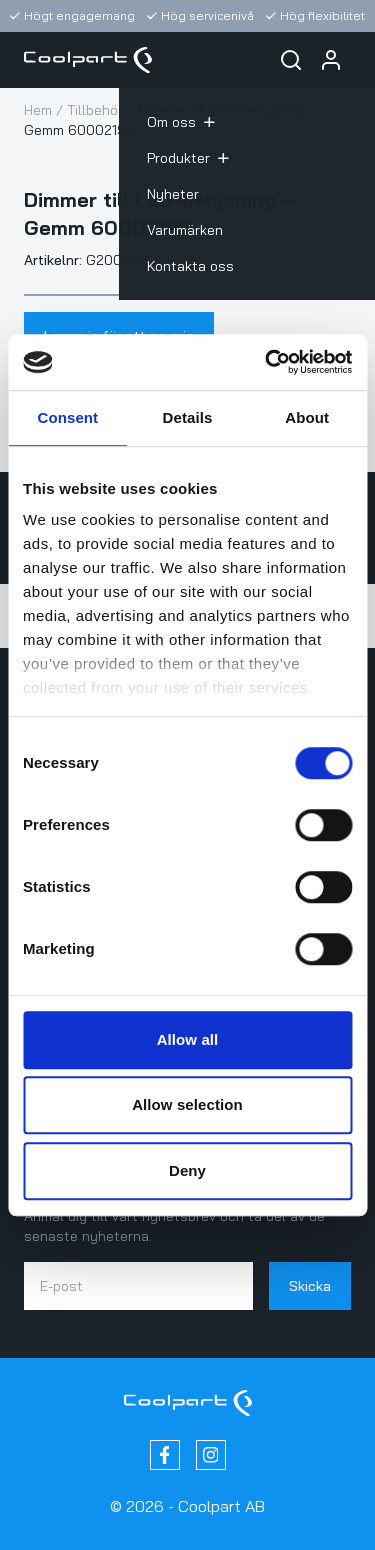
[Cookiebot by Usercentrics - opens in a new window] (267, 362)
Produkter (188, 158)
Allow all (188, 1039)
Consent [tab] (67, 417)
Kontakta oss (190, 266)
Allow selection (187, 1104)
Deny (187, 1170)
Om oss (181, 122)
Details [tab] (188, 417)
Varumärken (185, 230)
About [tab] (307, 417)
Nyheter (173, 194)
